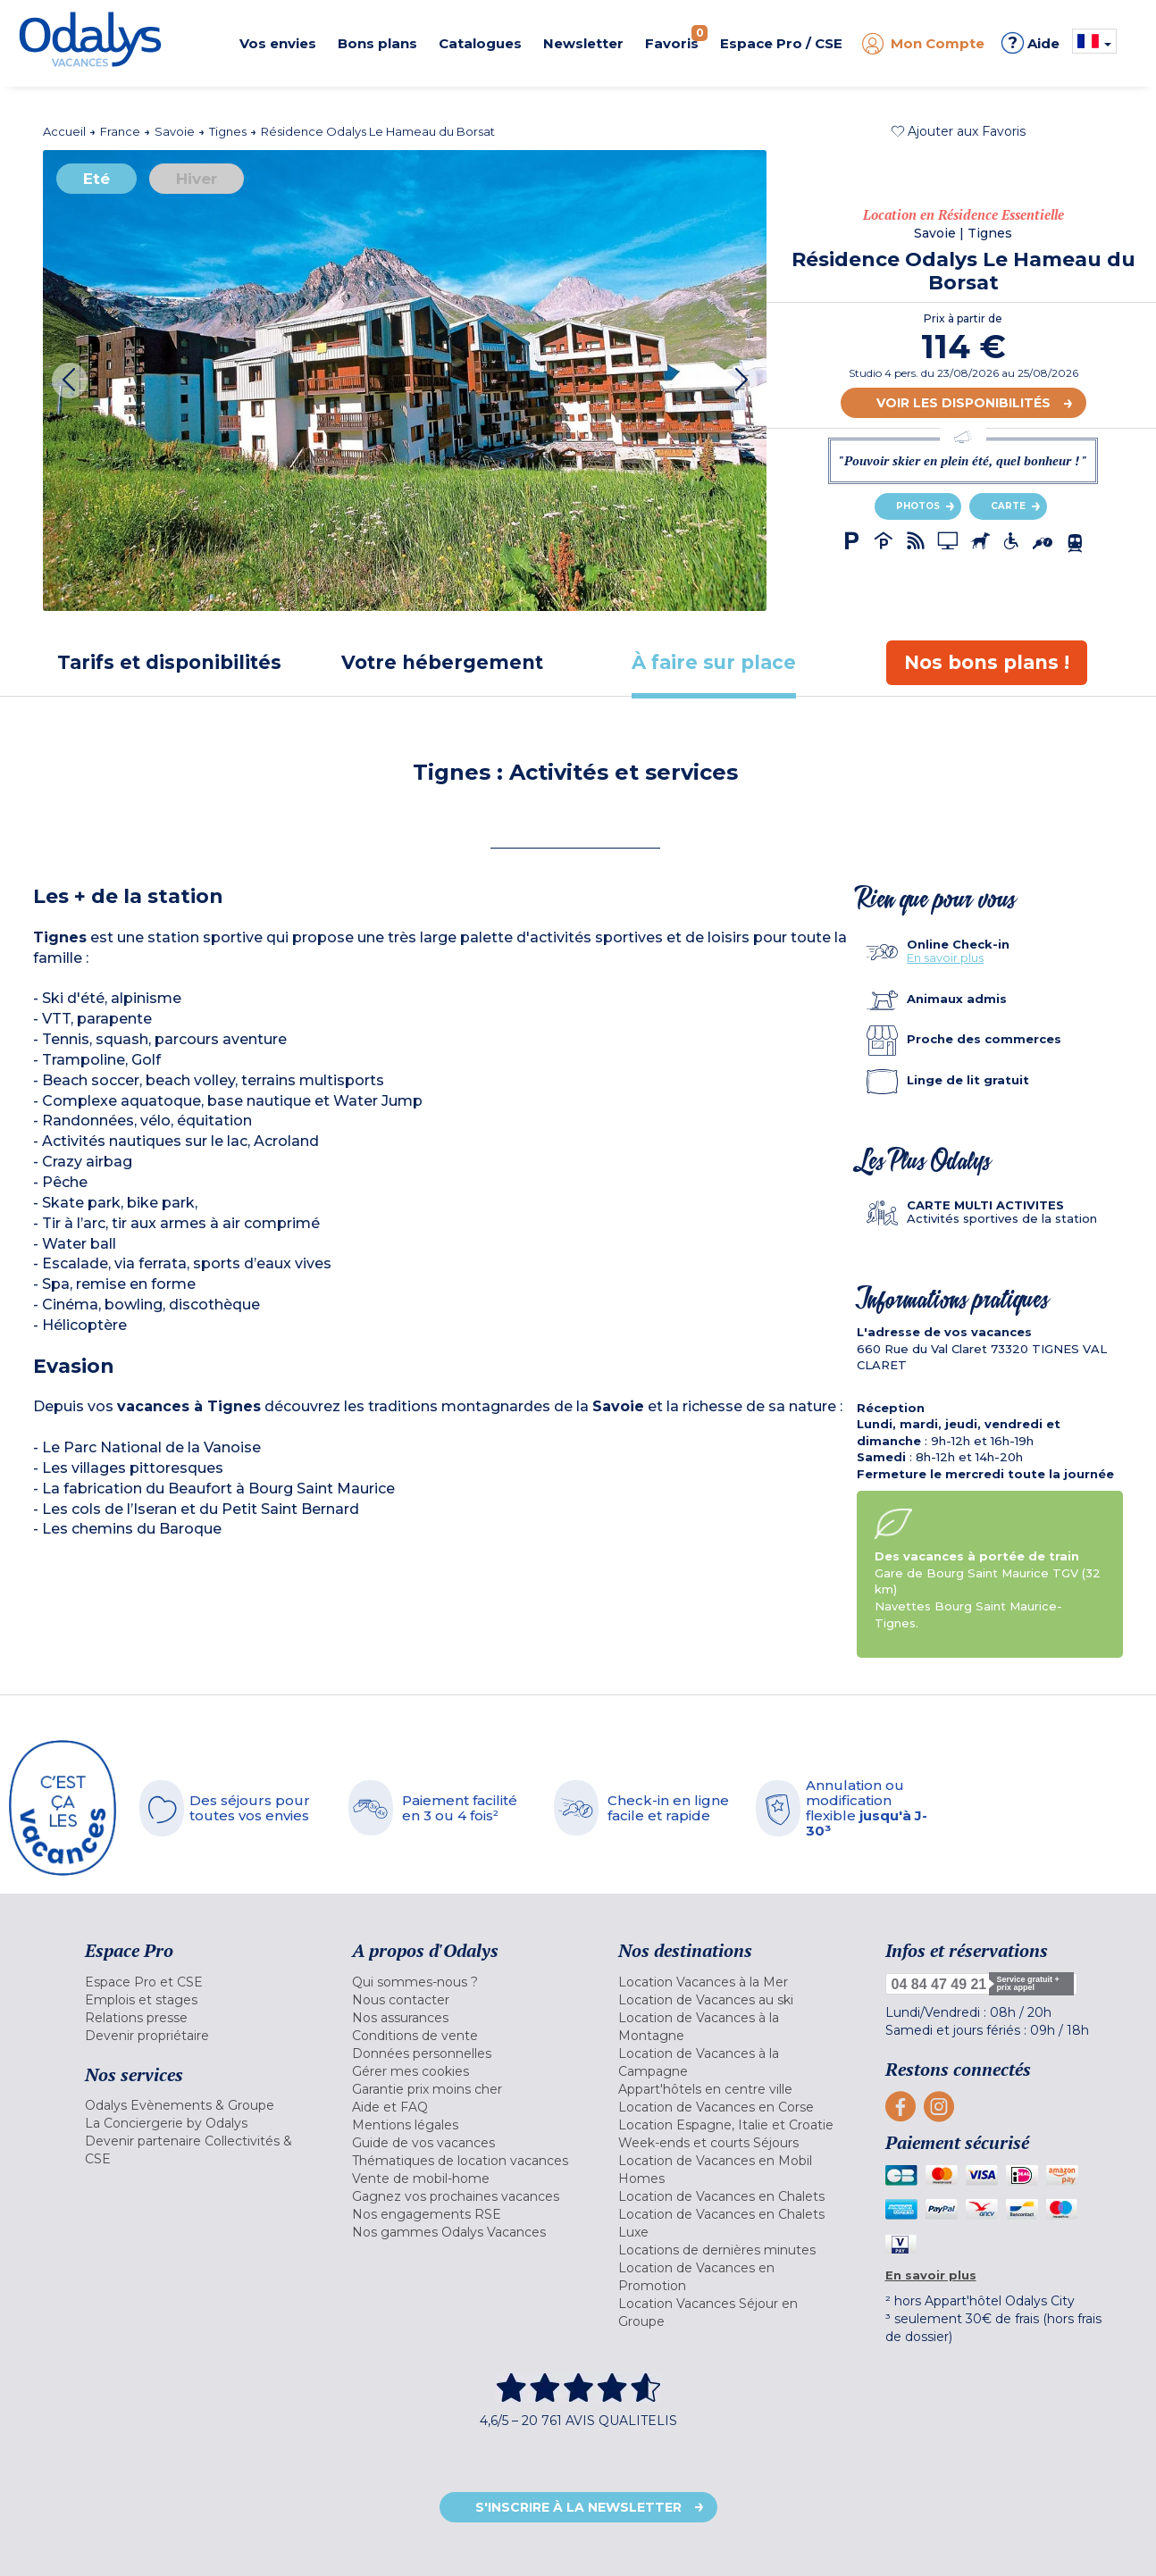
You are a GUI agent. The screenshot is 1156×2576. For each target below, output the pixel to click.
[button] (959, 131)
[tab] (169, 662)
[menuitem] (196, 1982)
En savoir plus (945, 957)
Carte (1008, 506)
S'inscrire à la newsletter (578, 2507)
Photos (918, 506)
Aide (1030, 43)
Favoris (676, 38)
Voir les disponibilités (963, 403)
